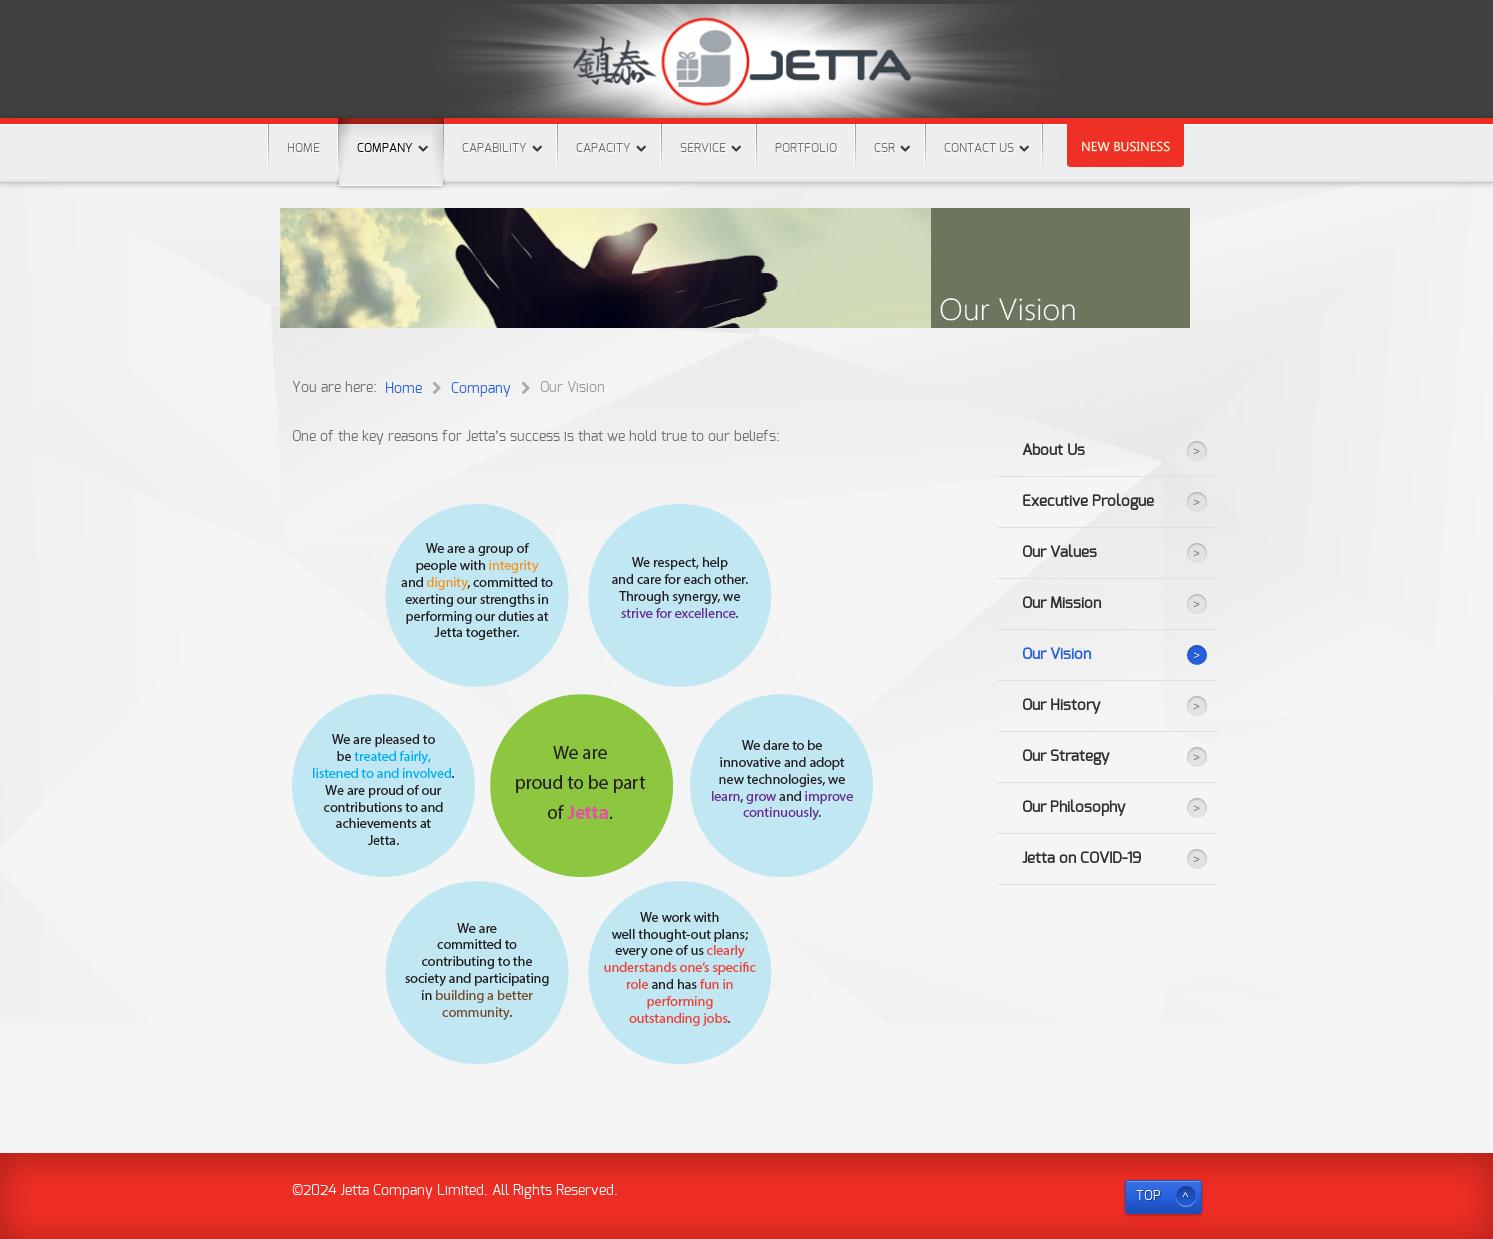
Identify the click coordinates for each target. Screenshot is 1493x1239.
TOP (1148, 1196)
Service (703, 148)
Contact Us (979, 148)
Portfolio (806, 148)
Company (391, 136)
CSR (884, 148)
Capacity (603, 148)
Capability (494, 148)
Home (303, 148)
